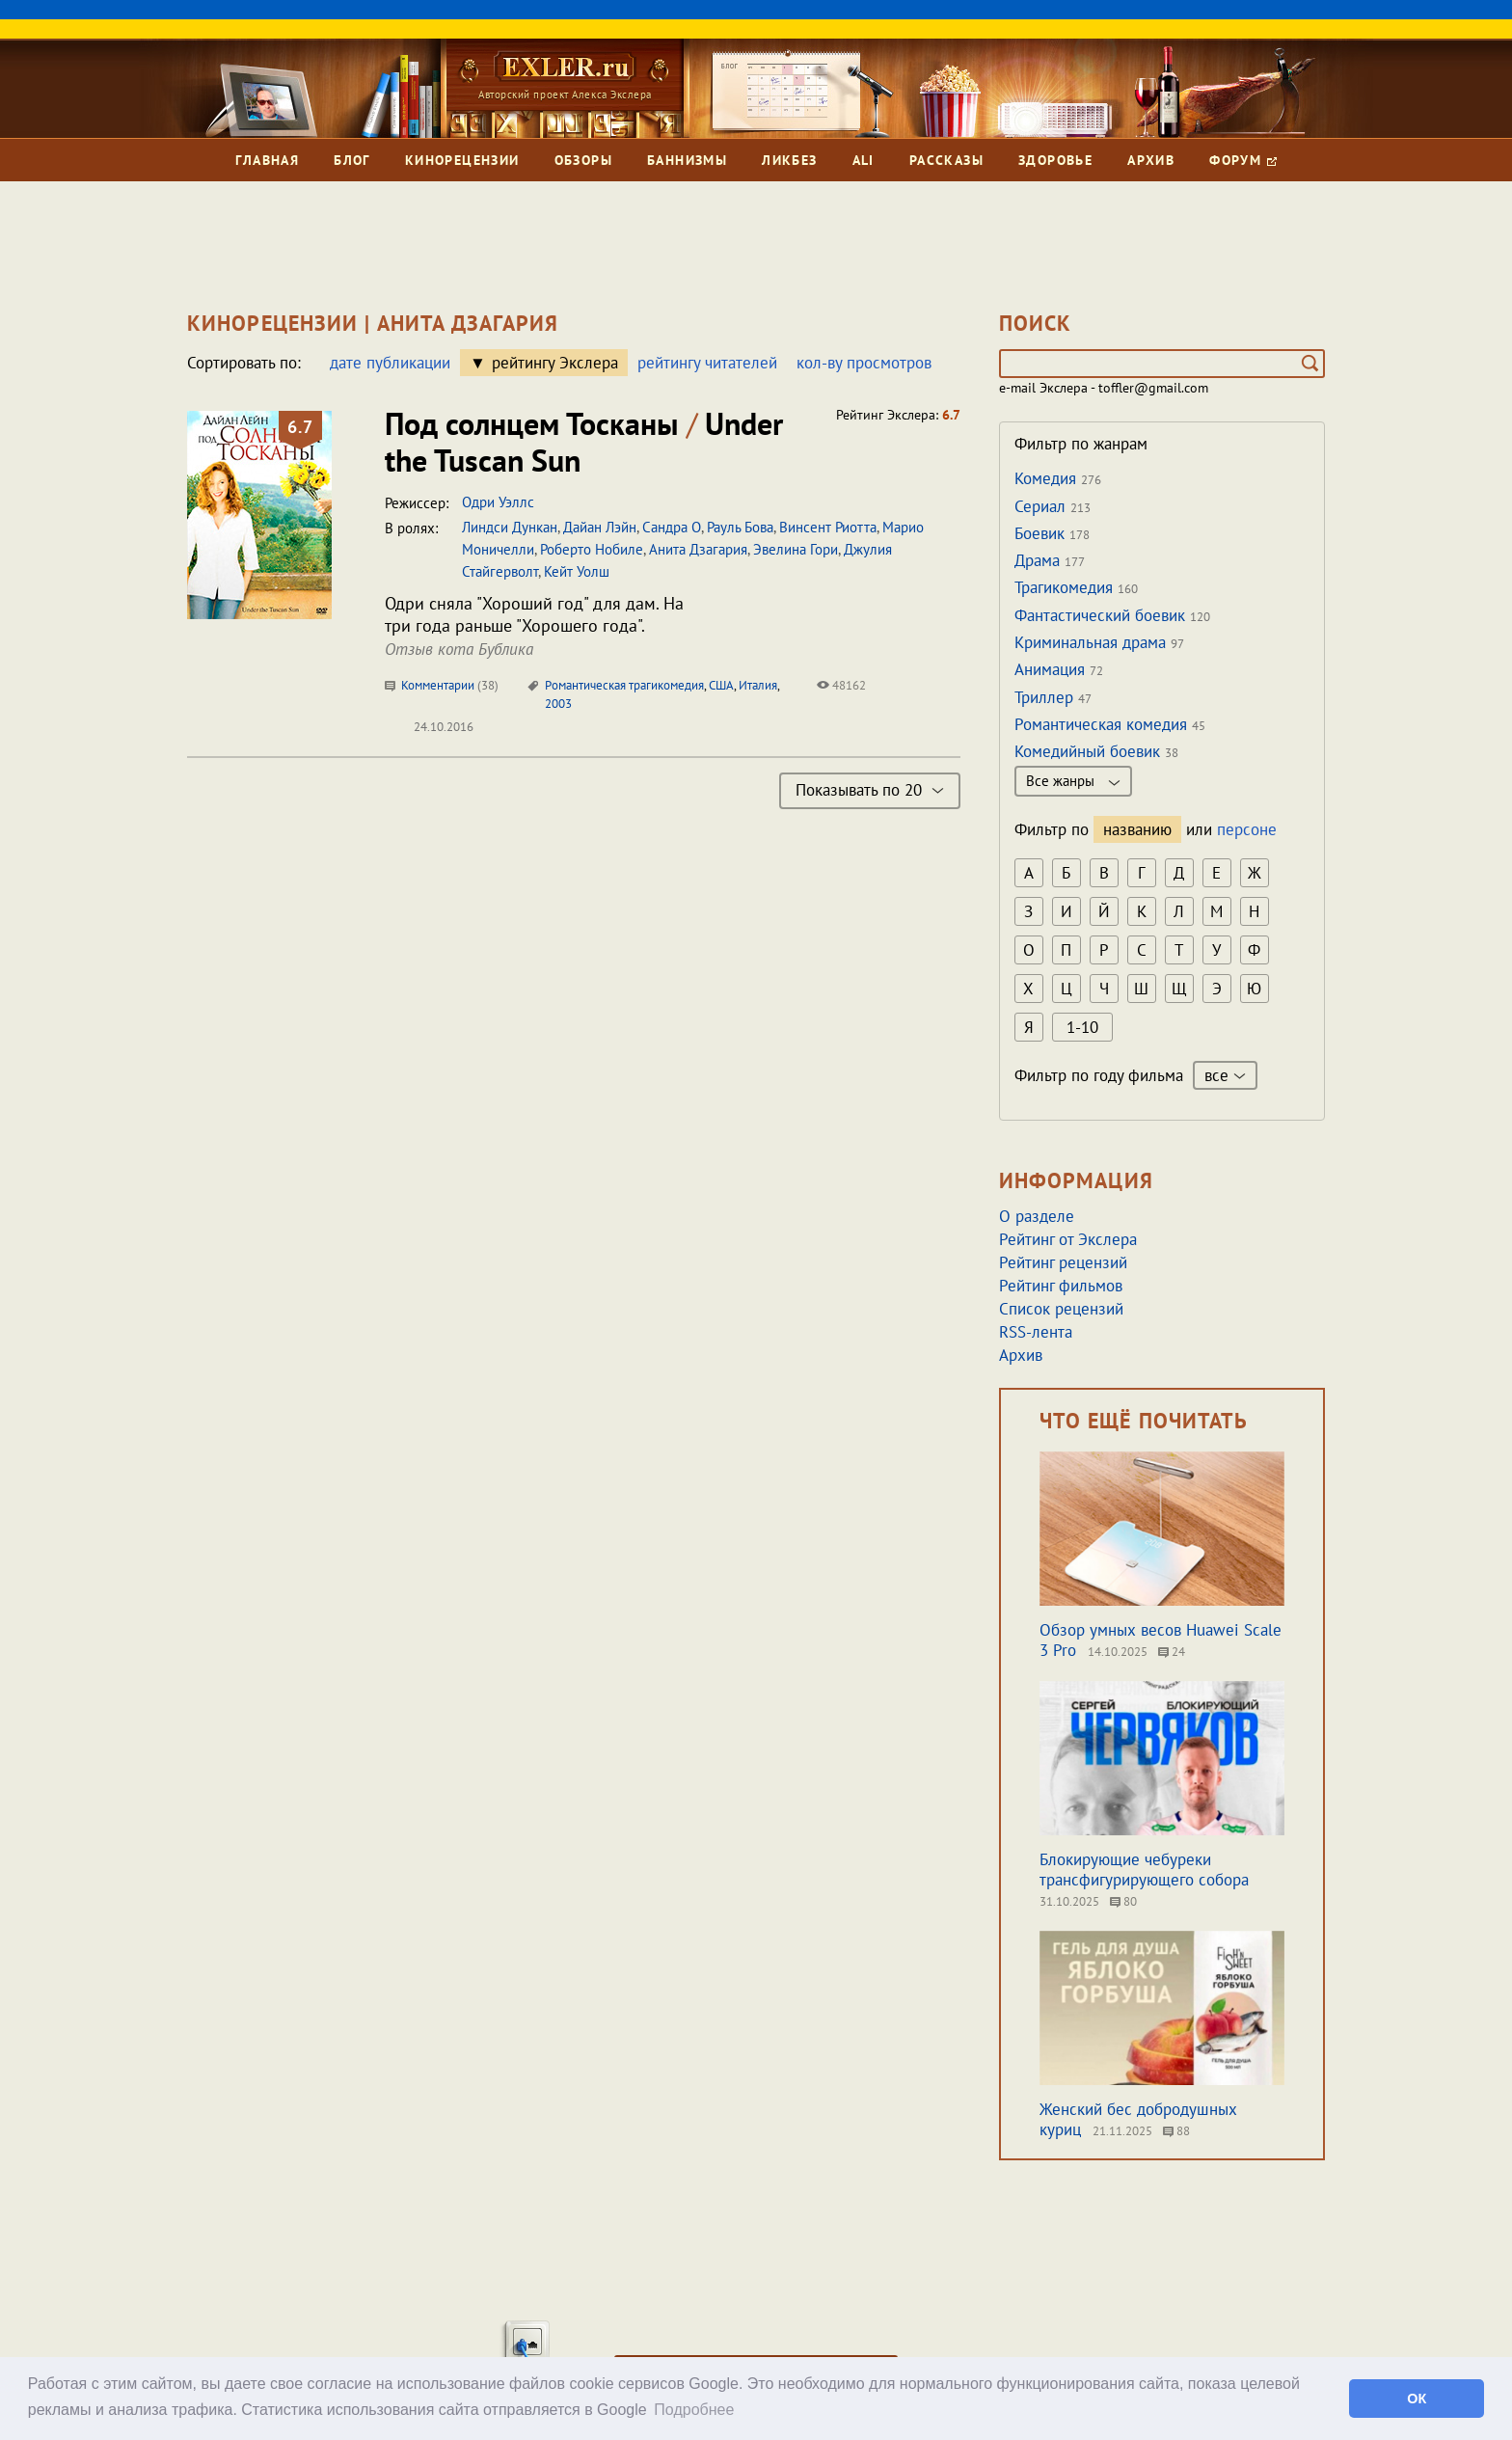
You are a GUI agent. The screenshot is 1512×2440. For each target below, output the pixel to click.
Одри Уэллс (498, 502)
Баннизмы (687, 160)
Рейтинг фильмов (1060, 1285)
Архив (1150, 160)
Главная (267, 160)
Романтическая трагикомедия (624, 685)
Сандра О (671, 527)
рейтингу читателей (707, 362)
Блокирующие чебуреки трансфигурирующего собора (1144, 1869)
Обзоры (583, 160)
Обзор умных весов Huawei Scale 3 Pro (1161, 1640)
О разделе (1036, 1216)
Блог (352, 160)
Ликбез (789, 160)
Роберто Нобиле (591, 549)
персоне (1247, 829)
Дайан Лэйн (599, 527)
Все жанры (1073, 781)
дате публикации (390, 362)
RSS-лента (1035, 1331)
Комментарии (442, 685)
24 (1171, 1651)
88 (1176, 2131)
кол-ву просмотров (864, 362)
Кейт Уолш (576, 571)
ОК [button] (1416, 2398)
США (721, 685)
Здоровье (1055, 160)
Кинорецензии (462, 160)
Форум (1242, 160)
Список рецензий (1061, 1308)
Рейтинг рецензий (1063, 1262)
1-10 (1082, 1027)
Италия (758, 685)
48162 (841, 685)
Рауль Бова (740, 527)
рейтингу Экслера (555, 362)
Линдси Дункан (509, 527)
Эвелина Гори (795, 549)
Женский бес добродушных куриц (1138, 2119)
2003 (558, 703)
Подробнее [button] (694, 2409)
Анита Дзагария (698, 549)
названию (1137, 829)
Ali (863, 160)
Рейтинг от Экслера (1068, 1239)
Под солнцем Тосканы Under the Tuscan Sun (584, 441)
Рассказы (946, 160)
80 (1123, 1901)
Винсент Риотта (828, 527)
